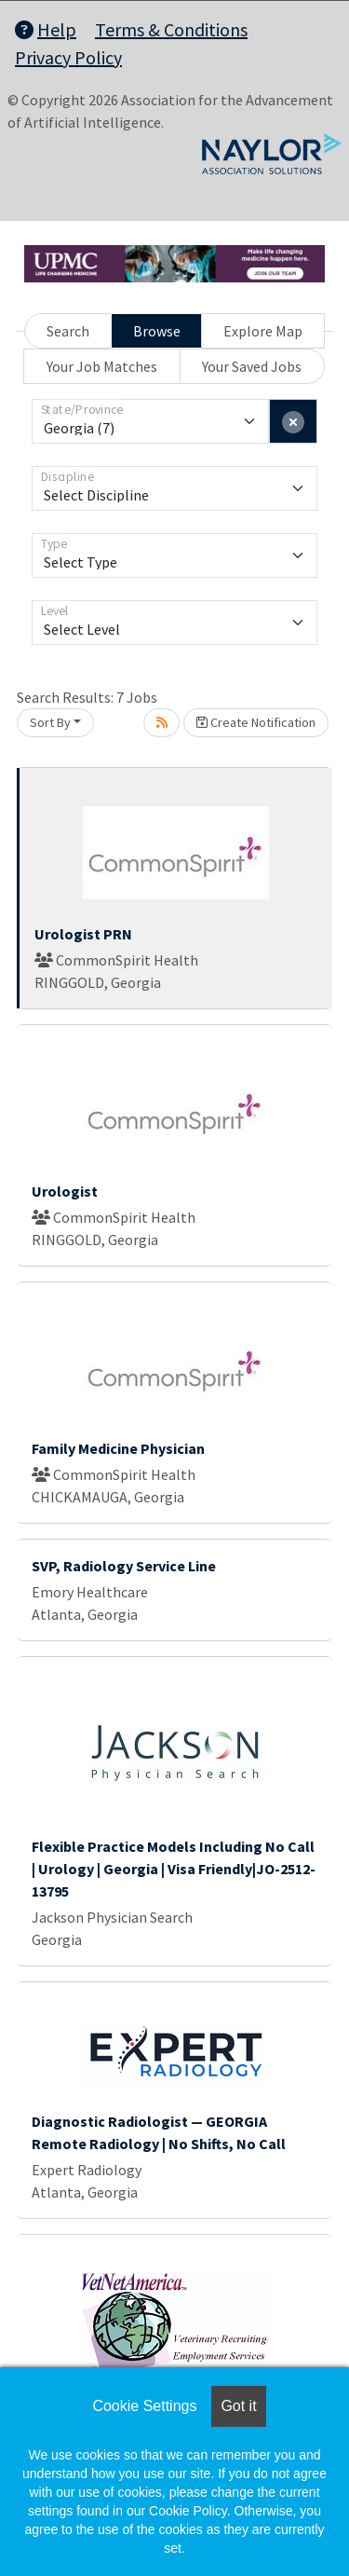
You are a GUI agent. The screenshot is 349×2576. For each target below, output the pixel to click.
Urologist (65, 1191)
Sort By (50, 722)
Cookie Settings (144, 2406)
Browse (157, 331)
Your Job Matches (102, 366)
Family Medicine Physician (118, 1448)
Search (68, 331)
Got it (238, 2406)
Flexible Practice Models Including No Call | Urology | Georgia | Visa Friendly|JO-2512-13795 (173, 1868)
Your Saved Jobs (252, 366)
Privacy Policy (68, 57)
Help (45, 29)
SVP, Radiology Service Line (124, 1565)
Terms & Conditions (171, 29)
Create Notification (255, 722)
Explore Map (262, 331)
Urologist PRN (83, 934)
